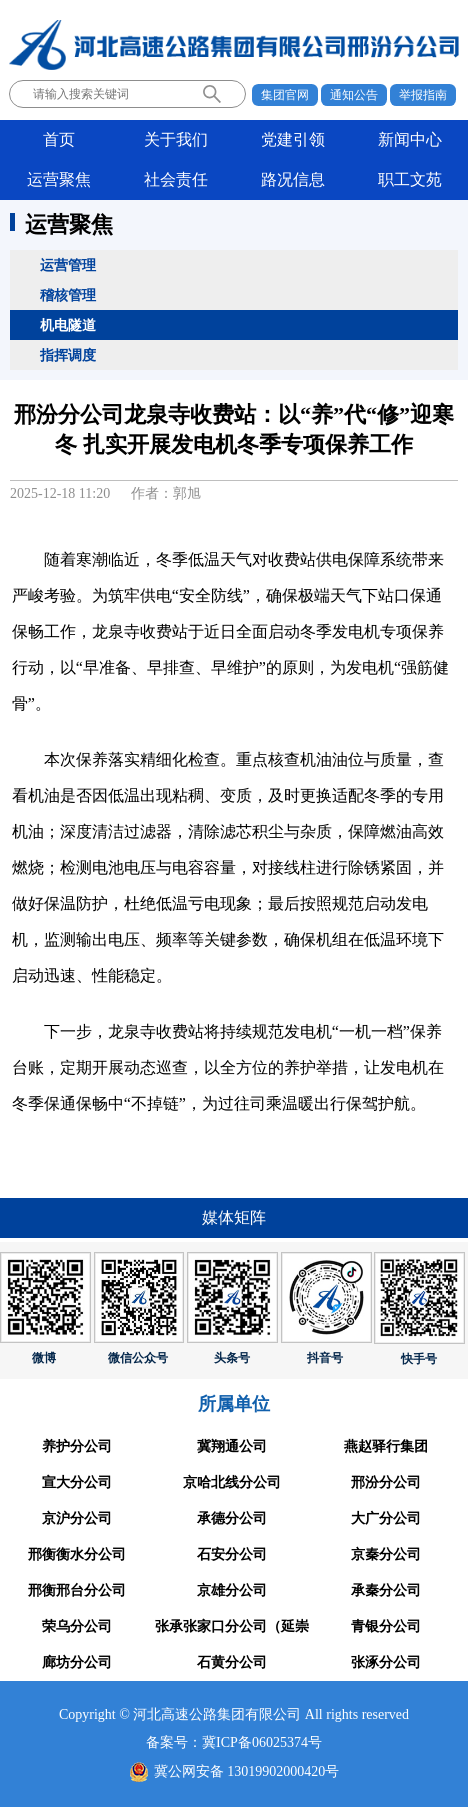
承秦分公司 (386, 1590)
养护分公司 (77, 1446)
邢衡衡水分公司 (77, 1554)
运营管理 (68, 265)
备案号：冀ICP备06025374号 (234, 1742)
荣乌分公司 (77, 1626)
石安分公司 (232, 1554)
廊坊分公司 (77, 1662)
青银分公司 (386, 1626)
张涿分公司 (386, 1662)
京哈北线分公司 (232, 1482)
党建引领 (293, 139)
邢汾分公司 (386, 1482)
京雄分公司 (232, 1590)
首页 (59, 139)
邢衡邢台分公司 (77, 1590)
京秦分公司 (386, 1554)
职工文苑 (410, 179)
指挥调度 (68, 355)
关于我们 (176, 139)
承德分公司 (232, 1518)
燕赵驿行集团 (386, 1446)
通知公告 (354, 95)
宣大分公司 (77, 1482)
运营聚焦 (59, 179)
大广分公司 (386, 1518)
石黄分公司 (232, 1662)
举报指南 (423, 95)
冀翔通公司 (232, 1446)
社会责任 (176, 179)
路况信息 (293, 179)
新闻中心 (410, 139)
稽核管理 (68, 295)
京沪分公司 (77, 1518)
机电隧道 (68, 325)
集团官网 (285, 95)
